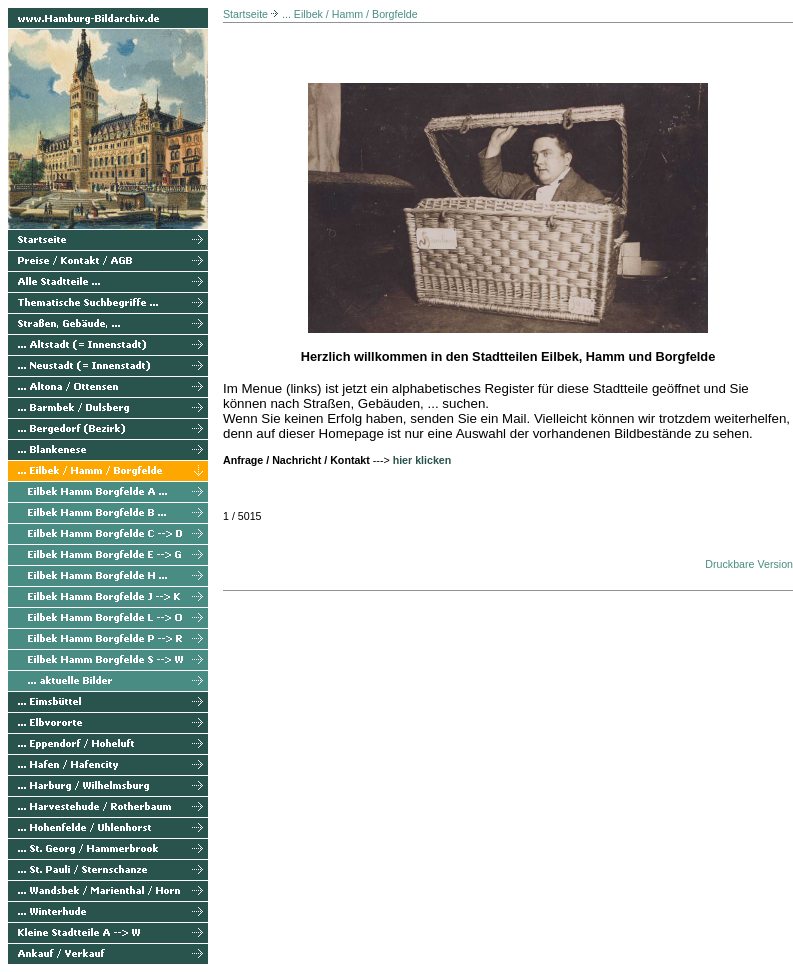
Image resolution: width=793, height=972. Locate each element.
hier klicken (422, 460)
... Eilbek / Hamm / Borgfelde (350, 14)
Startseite (245, 14)
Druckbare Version (749, 564)
